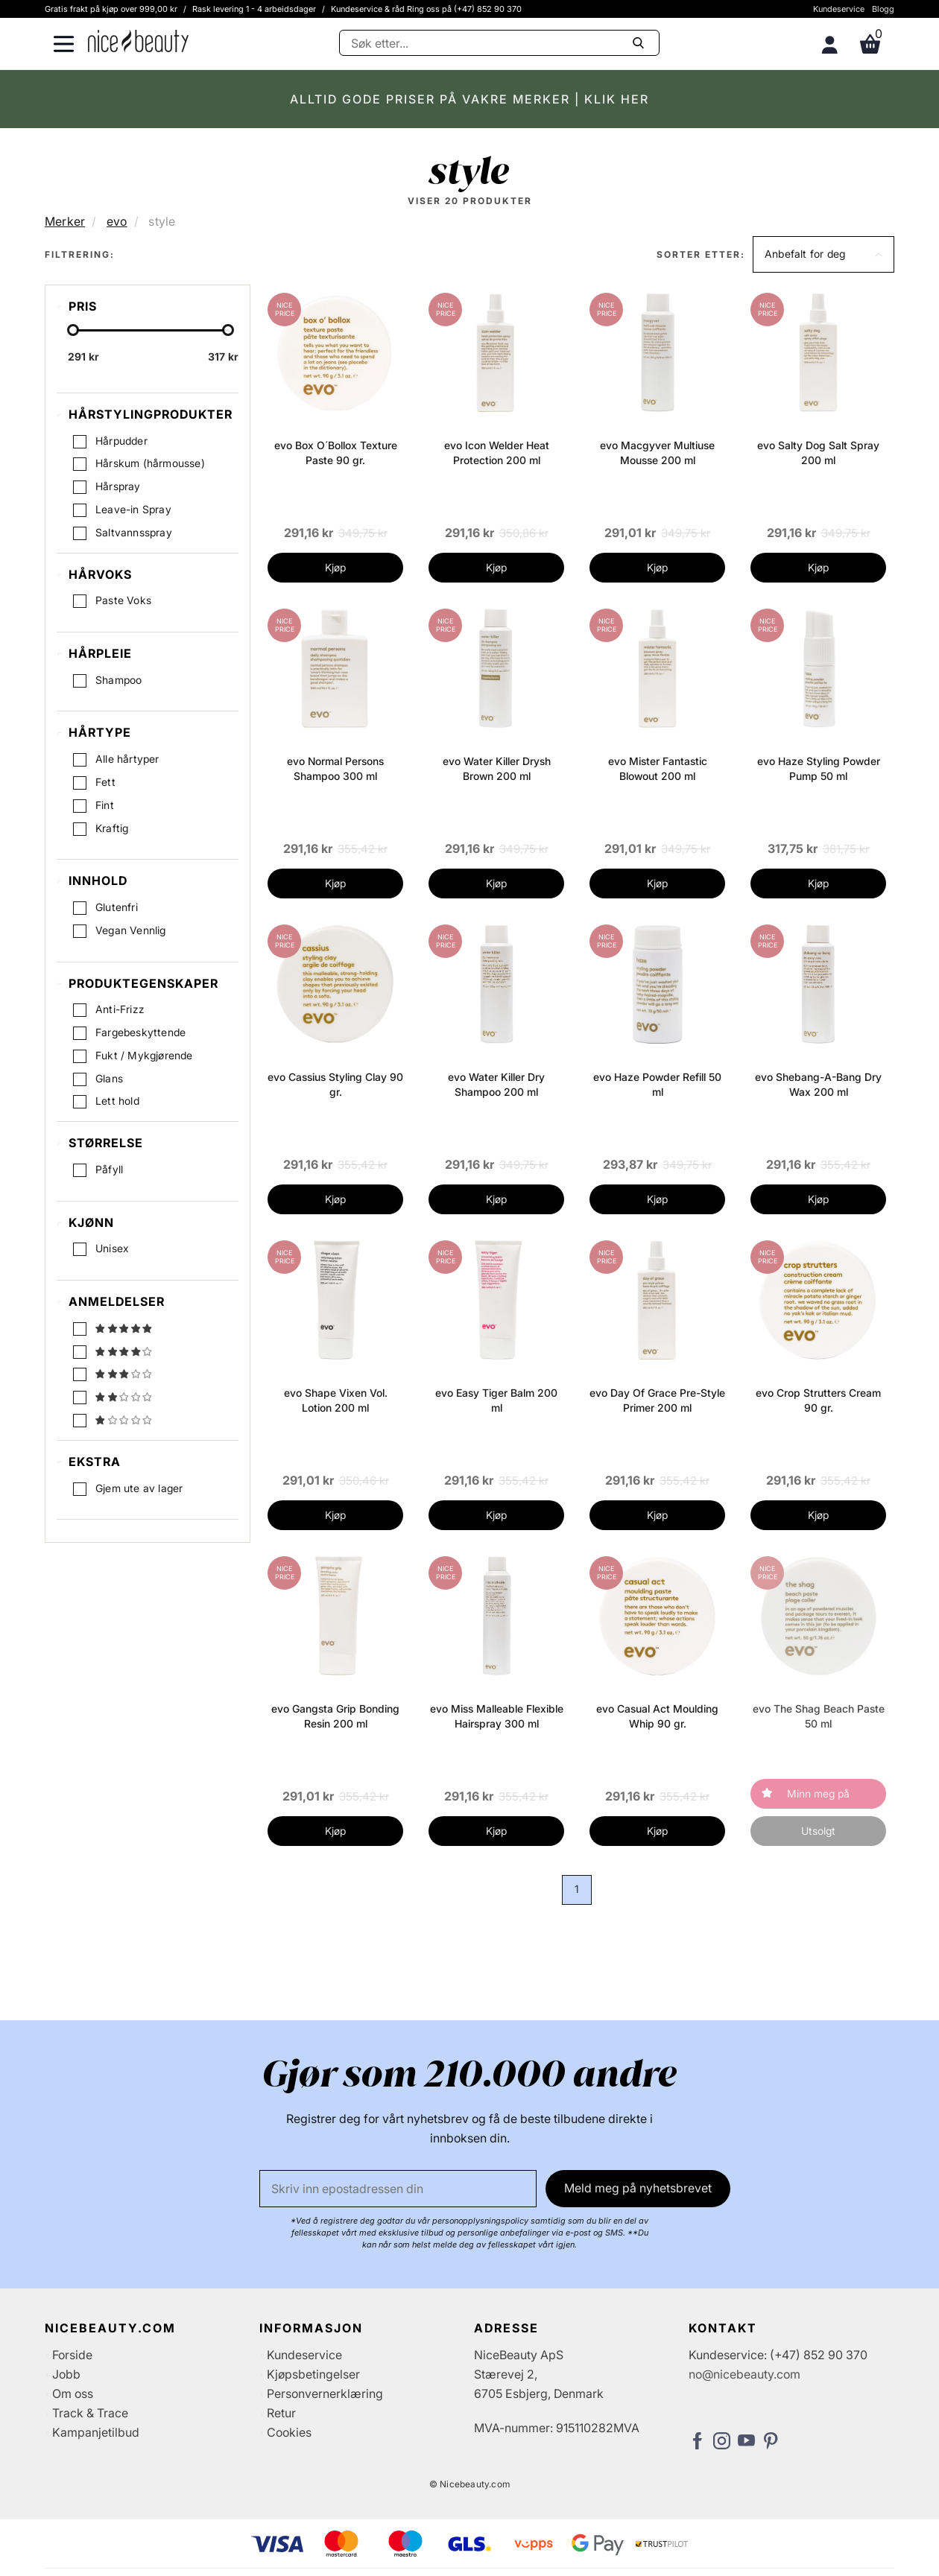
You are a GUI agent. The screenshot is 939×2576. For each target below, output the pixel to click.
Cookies (289, 2432)
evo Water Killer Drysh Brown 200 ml (497, 768)
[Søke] (499, 43)
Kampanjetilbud (95, 2432)
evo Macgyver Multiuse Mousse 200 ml (657, 452)
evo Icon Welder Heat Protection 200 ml (496, 452)
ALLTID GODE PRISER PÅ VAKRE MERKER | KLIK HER (469, 99)
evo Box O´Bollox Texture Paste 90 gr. (335, 452)
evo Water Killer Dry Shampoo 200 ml (496, 1084)
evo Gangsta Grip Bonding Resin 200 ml (335, 1716)
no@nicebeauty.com (744, 2374)
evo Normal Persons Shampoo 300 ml (335, 768)
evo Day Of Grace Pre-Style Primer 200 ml (657, 1400)
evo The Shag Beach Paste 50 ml (819, 1716)
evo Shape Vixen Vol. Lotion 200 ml (336, 1400)
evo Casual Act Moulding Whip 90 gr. (657, 1716)
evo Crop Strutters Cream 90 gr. (818, 1400)
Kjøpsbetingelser (313, 2374)
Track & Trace (90, 2412)
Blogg (883, 9)
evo (117, 221)
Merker (65, 221)
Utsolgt (818, 1830)
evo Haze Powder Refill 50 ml (657, 1084)
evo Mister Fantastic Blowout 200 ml (657, 768)
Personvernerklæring (325, 2393)
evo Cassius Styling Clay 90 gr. (335, 1084)
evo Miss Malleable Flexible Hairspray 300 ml (496, 1716)
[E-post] (398, 2188)
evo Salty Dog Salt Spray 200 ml (818, 452)
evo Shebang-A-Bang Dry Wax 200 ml (818, 1084)
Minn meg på (818, 1793)
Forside (72, 2354)
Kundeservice (838, 9)
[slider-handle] (73, 331)
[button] (823, 254)
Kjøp (335, 567)
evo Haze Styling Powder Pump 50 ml (818, 768)
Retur (281, 2412)
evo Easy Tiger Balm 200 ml (496, 1400)
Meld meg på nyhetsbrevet (638, 2187)
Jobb (66, 2374)
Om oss (72, 2393)
